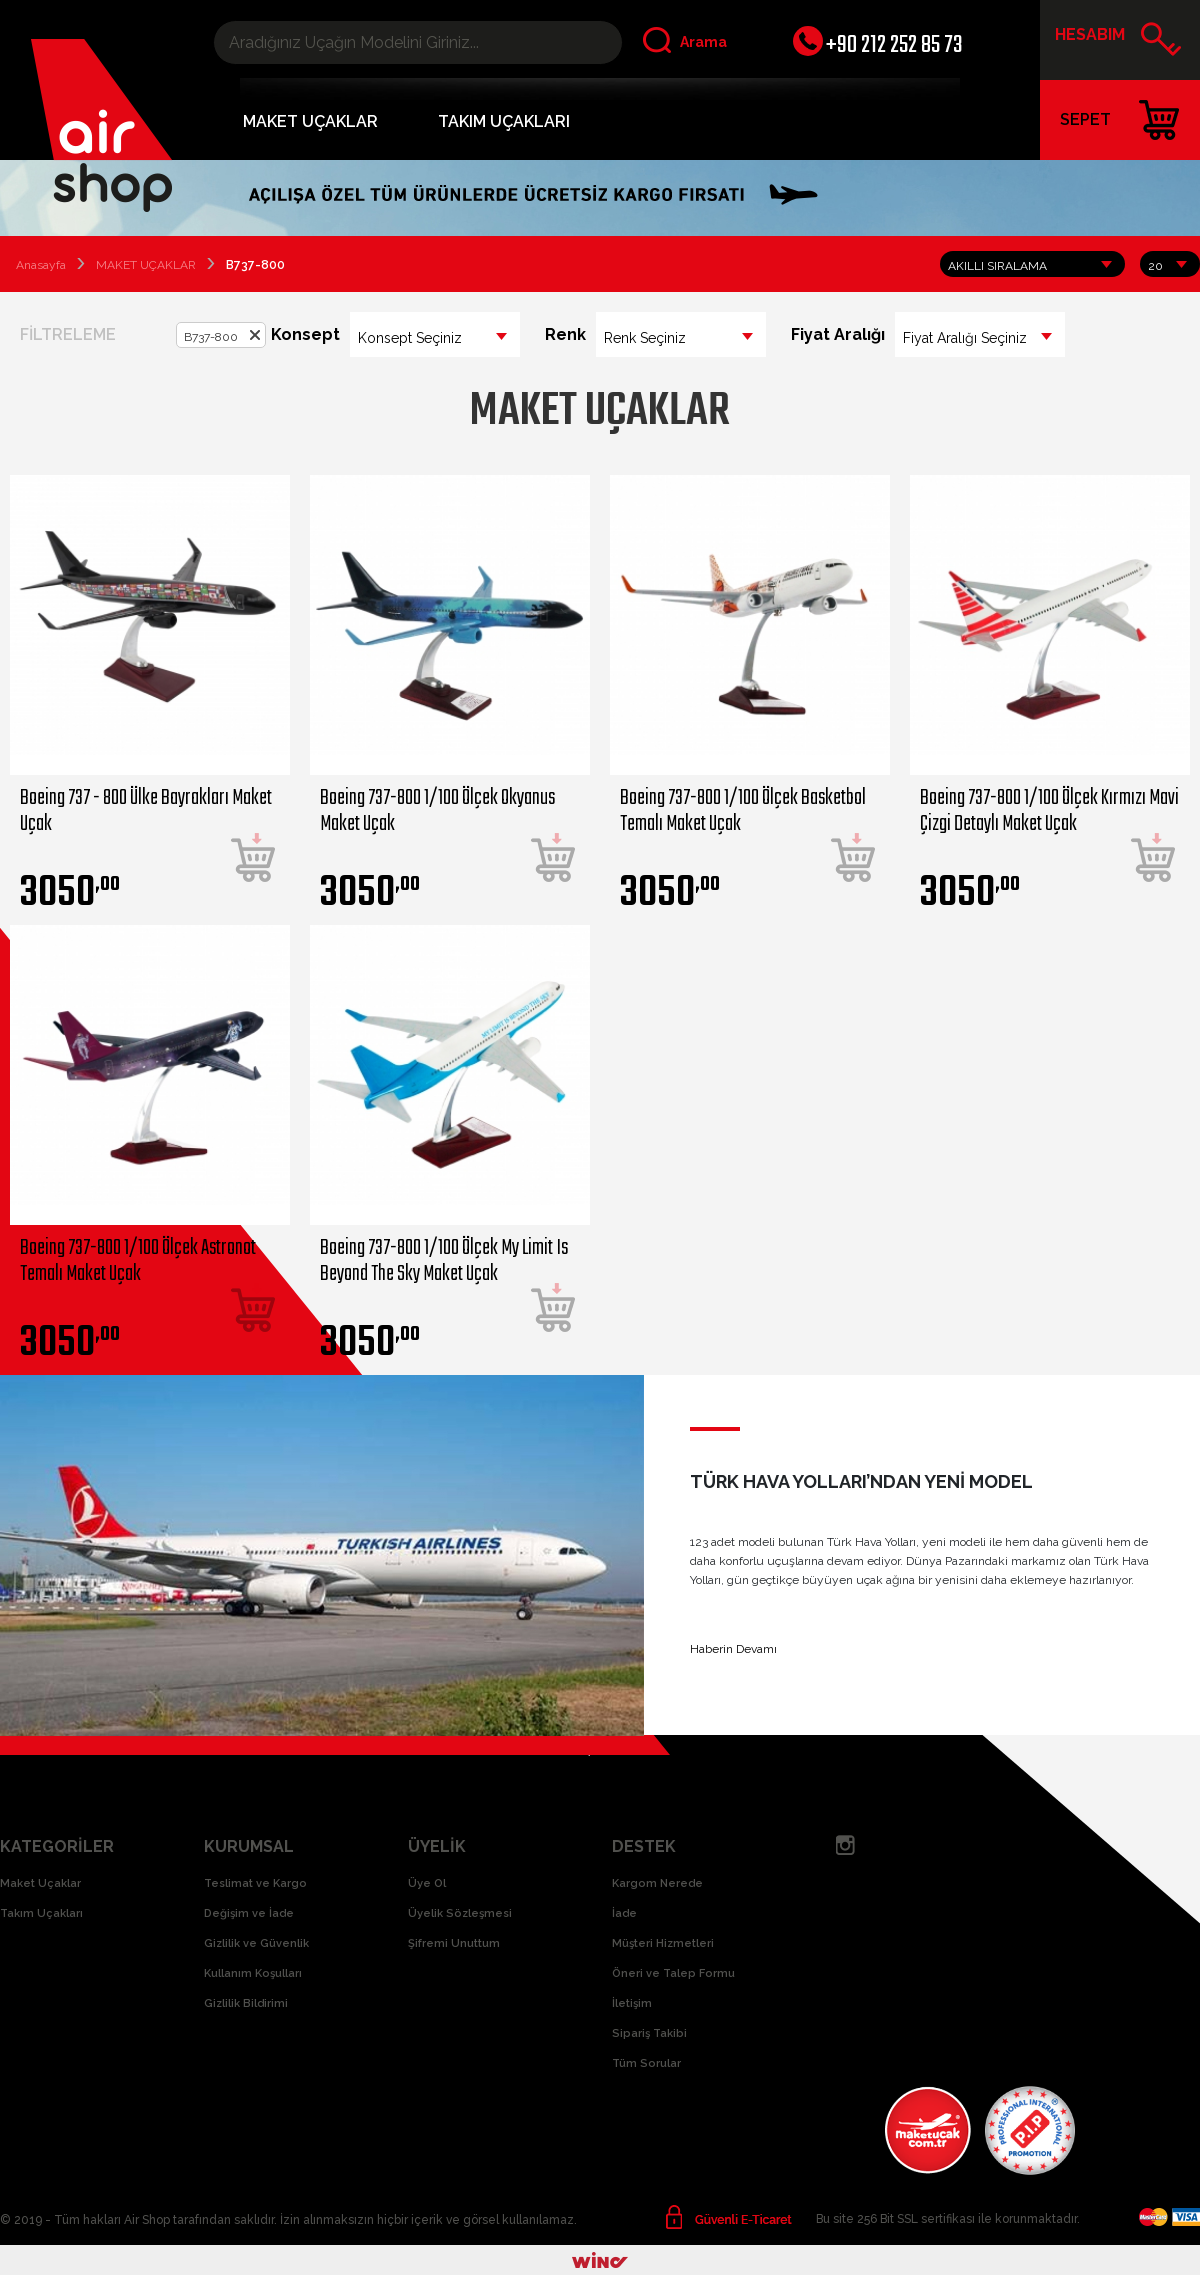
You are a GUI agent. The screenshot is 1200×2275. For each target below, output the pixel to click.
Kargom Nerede (657, 1883)
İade (624, 1913)
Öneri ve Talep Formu (673, 1973)
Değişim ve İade (249, 1913)
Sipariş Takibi (649, 2033)
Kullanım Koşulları (253, 1973)
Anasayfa (41, 265)
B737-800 (211, 337)
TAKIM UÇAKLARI (504, 121)
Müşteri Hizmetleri (663, 1943)
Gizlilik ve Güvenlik (256, 1943)
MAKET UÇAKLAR (310, 121)
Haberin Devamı (733, 1649)
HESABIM (1118, 42)
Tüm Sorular (646, 2063)
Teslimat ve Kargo (255, 1883)
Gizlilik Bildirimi (246, 2003)
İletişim (632, 2003)
